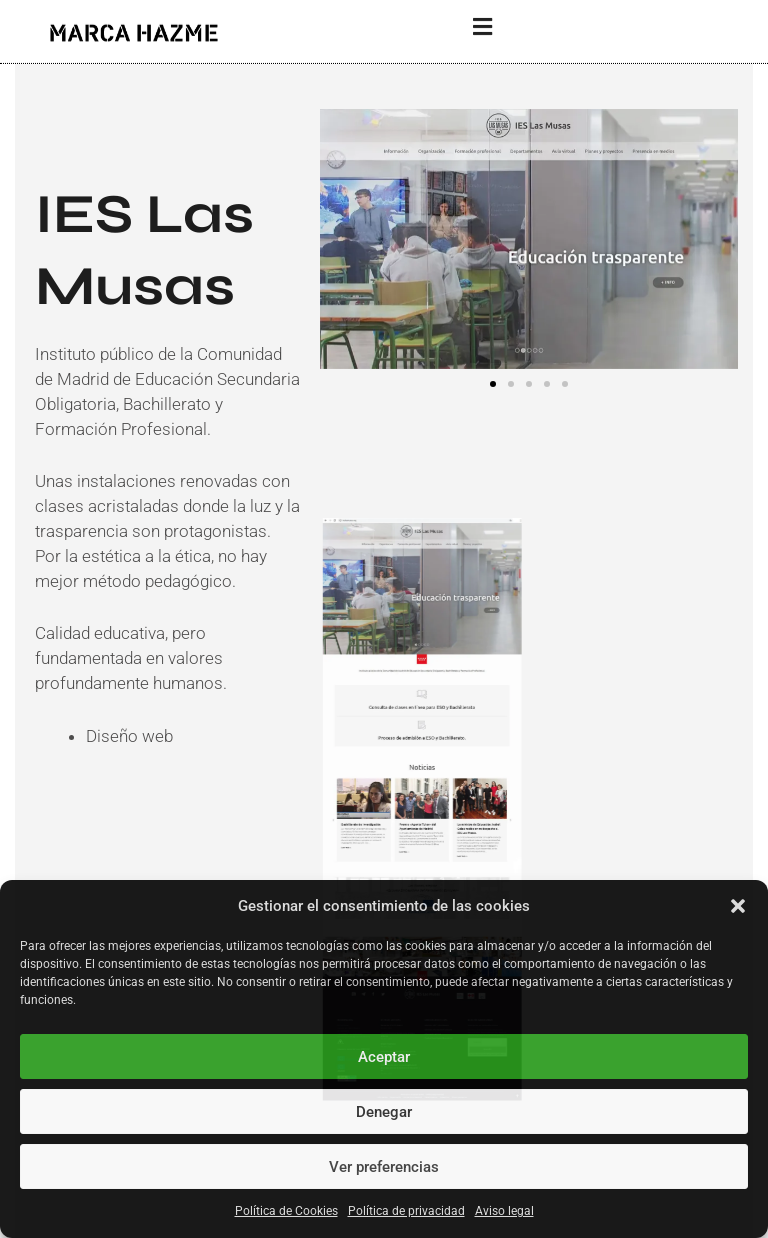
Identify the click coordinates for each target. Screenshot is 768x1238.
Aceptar (384, 1057)
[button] (738, 906)
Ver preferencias (384, 1167)
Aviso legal (504, 1211)
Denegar (384, 1112)
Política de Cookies (286, 1211)
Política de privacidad (406, 1211)
